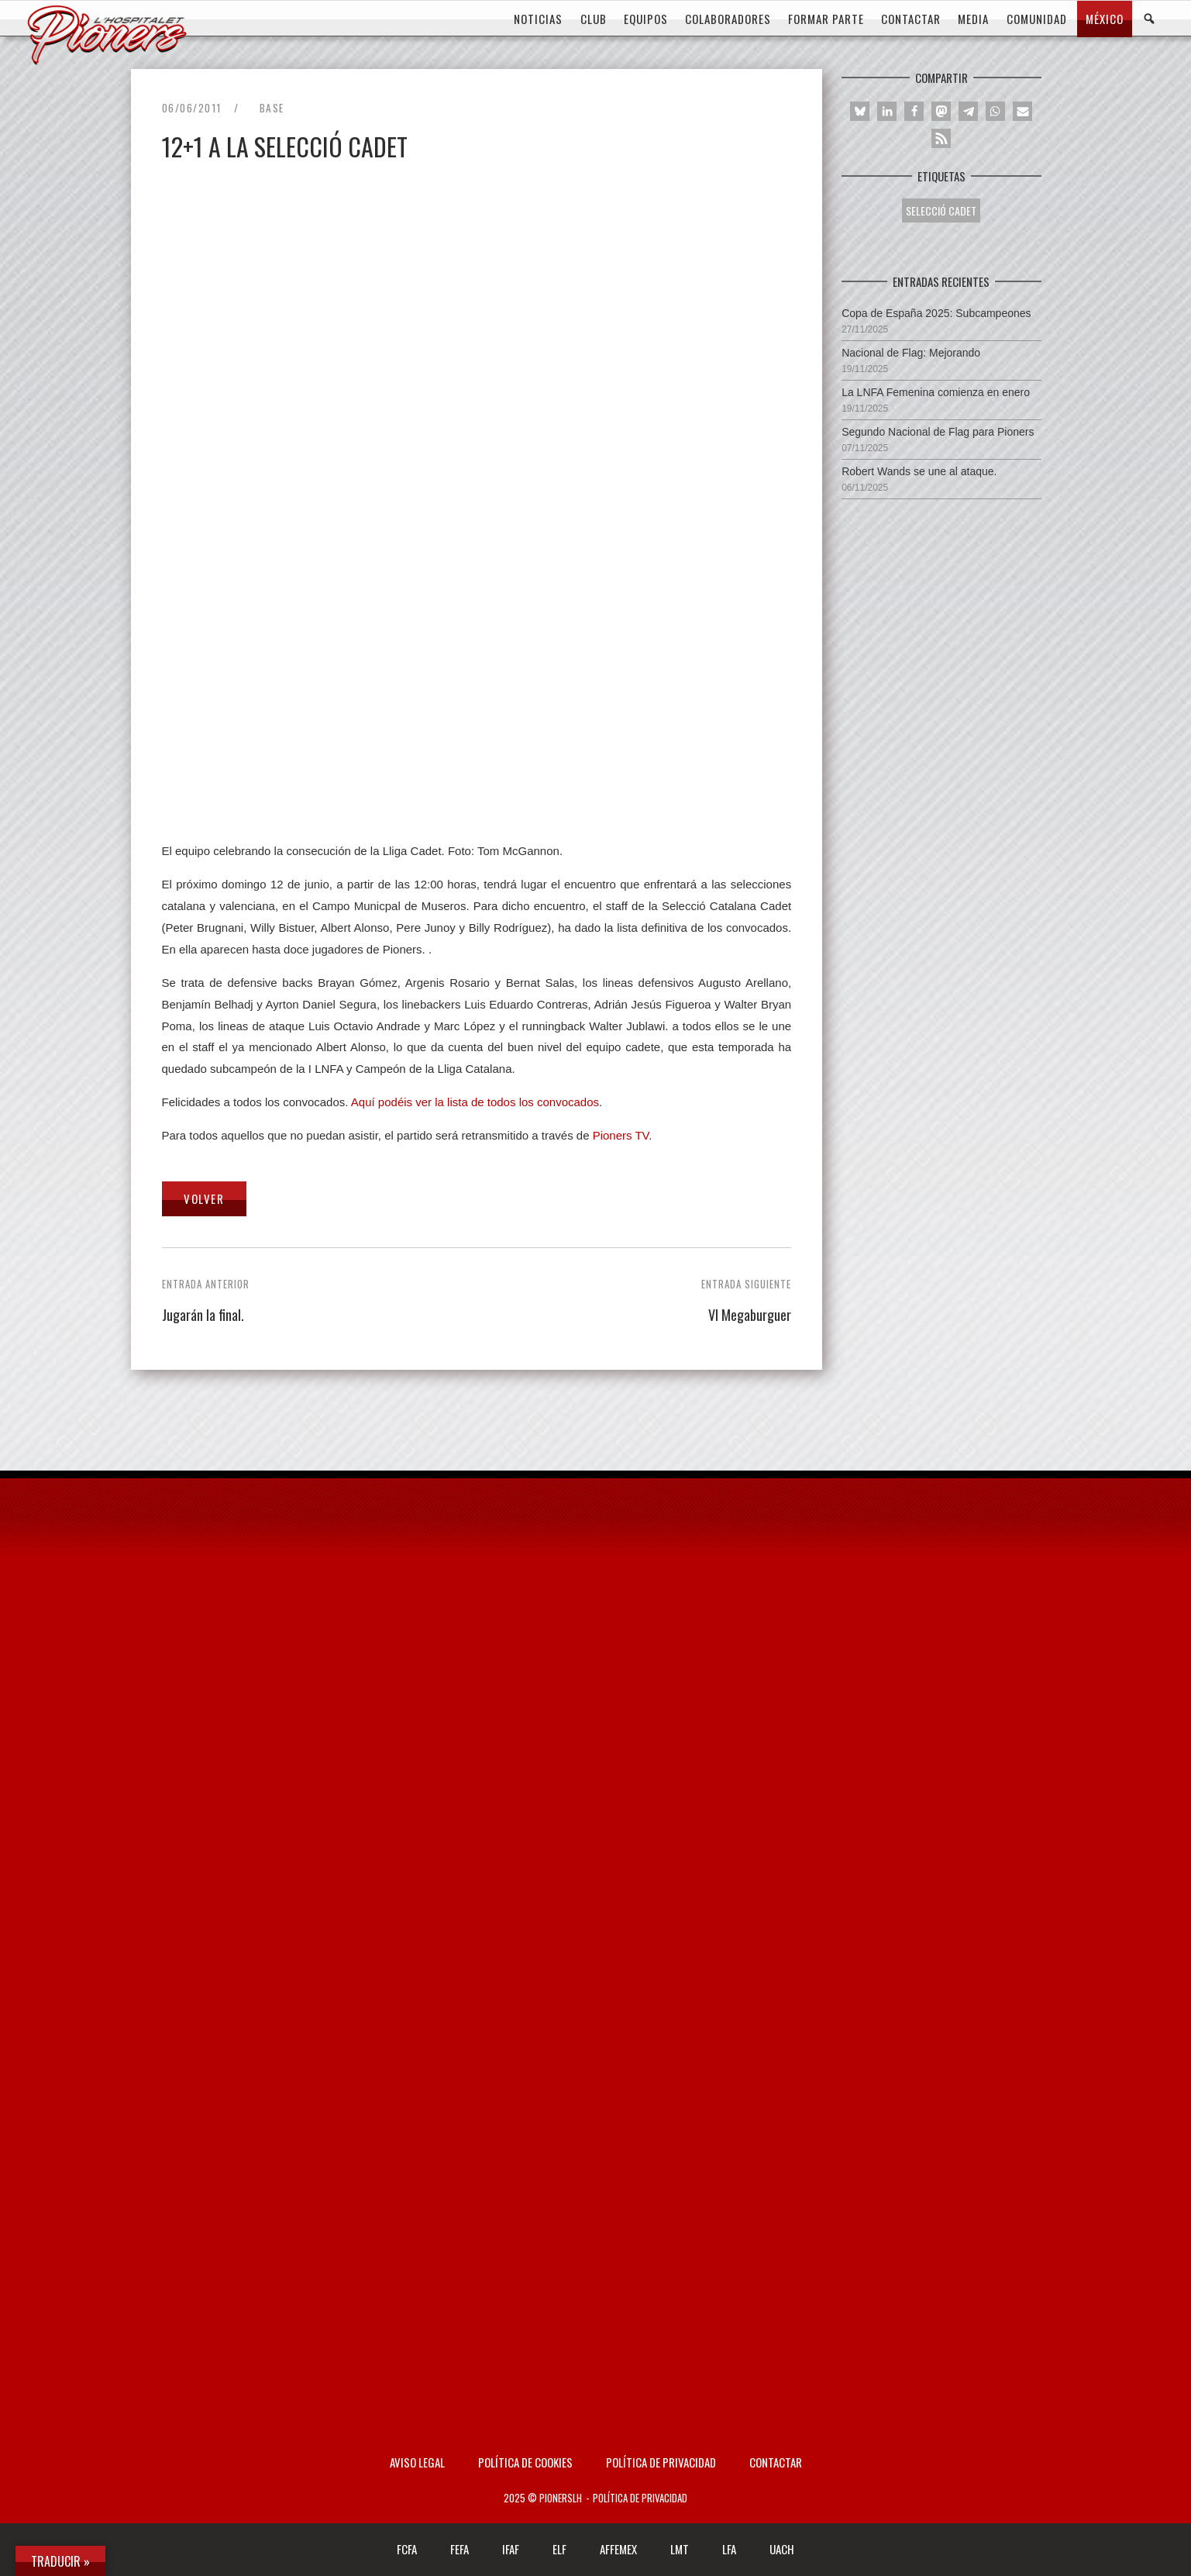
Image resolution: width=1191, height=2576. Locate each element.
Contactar (775, 2462)
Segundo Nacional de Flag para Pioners (938, 432)
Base (272, 108)
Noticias (538, 18)
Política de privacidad (661, 2462)
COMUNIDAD (1037, 18)
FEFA (459, 2548)
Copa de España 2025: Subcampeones (936, 313)
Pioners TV (621, 1135)
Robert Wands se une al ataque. (919, 471)
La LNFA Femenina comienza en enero (936, 392)
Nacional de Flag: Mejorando (911, 353)
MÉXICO (1105, 18)
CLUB (593, 18)
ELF (559, 2548)
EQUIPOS (646, 18)
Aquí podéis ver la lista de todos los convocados (475, 1102)
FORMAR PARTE (826, 18)
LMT (679, 2548)
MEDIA (973, 18)
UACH (781, 2548)
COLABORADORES (728, 18)
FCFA (407, 2548)
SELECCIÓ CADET (941, 210)
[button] (859, 111)
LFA (729, 2548)
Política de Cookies (525, 2462)
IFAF (510, 2548)
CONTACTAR (911, 18)
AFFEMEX (618, 2548)
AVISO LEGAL (417, 2462)
